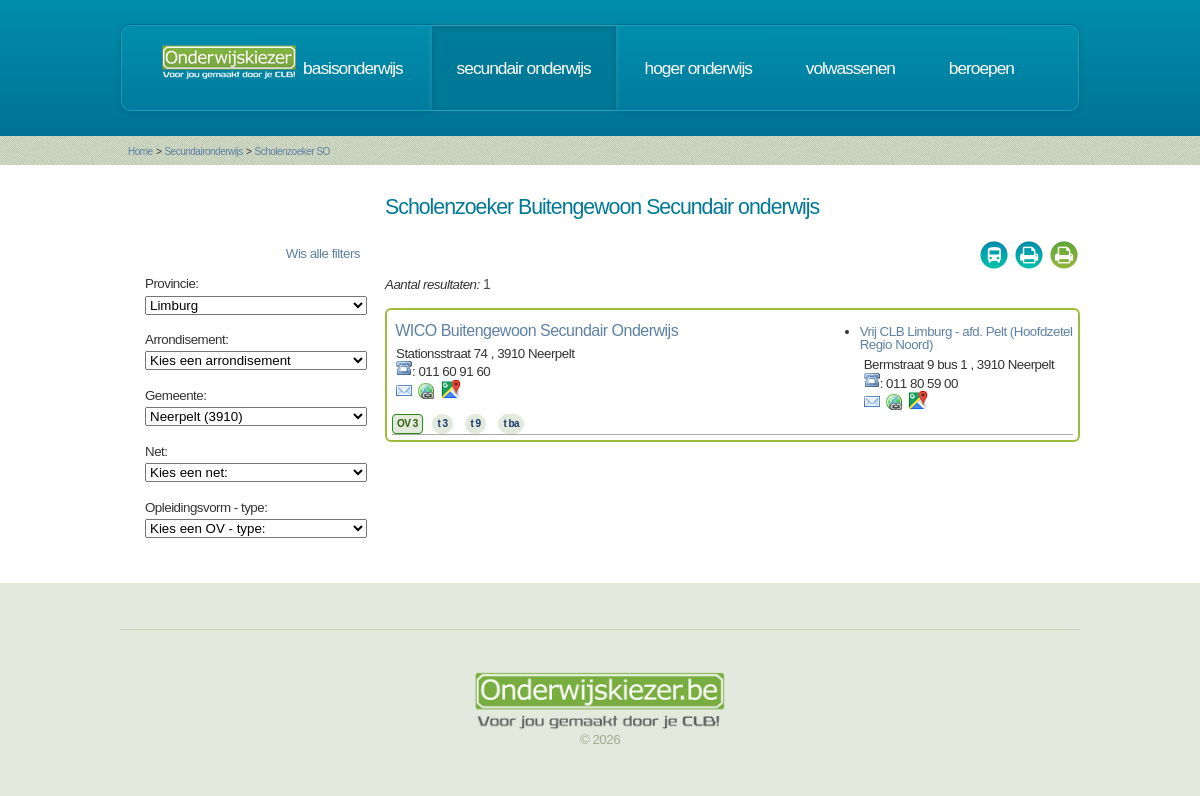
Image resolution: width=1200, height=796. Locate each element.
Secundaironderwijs (203, 151)
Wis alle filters (323, 253)
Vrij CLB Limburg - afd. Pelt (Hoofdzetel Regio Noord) (966, 338)
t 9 (475, 423)
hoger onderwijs (698, 68)
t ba (511, 423)
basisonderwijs (353, 68)
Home (140, 151)
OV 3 (407, 423)
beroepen (981, 68)
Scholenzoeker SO (291, 151)
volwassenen (850, 68)
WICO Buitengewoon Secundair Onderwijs (536, 330)
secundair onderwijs (524, 68)
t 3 (442, 423)
